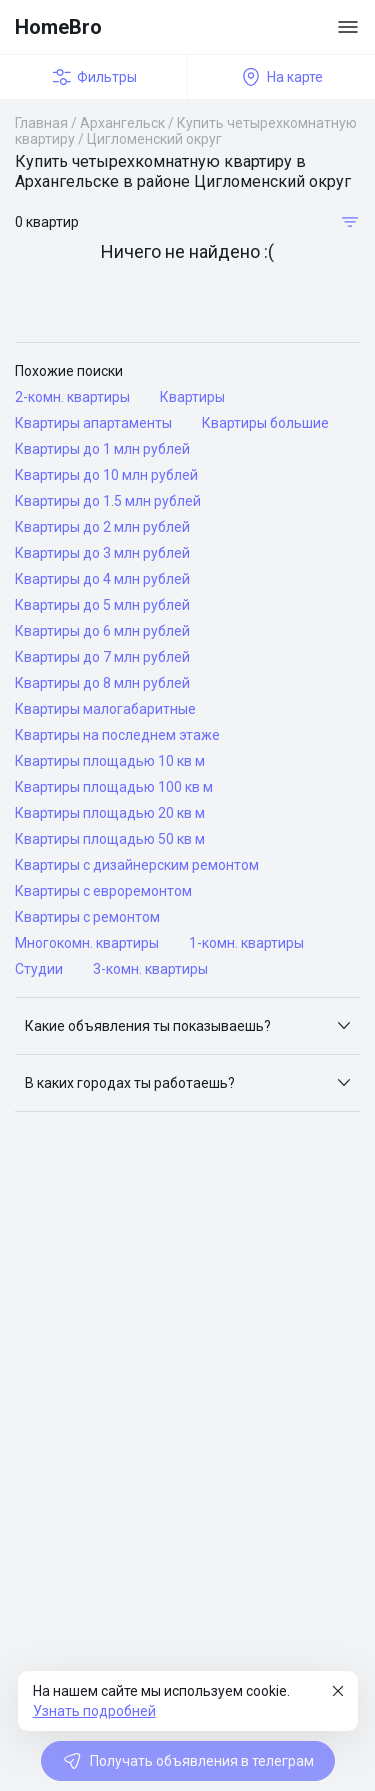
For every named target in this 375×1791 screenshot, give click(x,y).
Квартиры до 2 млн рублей (102, 527)
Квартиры (192, 397)
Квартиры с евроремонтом (103, 891)
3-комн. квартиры (150, 969)
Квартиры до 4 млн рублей (102, 579)
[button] (187, 1026)
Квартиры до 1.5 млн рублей (108, 501)
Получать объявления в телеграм (188, 1761)
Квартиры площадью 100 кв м (114, 787)
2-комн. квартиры (72, 397)
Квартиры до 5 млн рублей (102, 605)
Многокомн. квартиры (87, 943)
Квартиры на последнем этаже (117, 735)
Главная (41, 123)
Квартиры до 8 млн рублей (102, 683)
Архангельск (122, 123)
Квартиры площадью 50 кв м (110, 839)
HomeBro (58, 27)
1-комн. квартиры (246, 943)
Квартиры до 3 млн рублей (102, 553)
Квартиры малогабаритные (105, 709)
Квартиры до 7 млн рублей (102, 657)
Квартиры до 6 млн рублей (102, 631)
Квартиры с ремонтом (87, 917)
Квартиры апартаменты (93, 423)
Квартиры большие (265, 423)
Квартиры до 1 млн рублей (102, 449)
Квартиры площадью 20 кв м (110, 813)
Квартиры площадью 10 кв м (110, 761)
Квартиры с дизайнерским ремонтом (137, 865)
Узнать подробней (94, 1711)
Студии (39, 969)
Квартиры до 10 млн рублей (106, 475)
